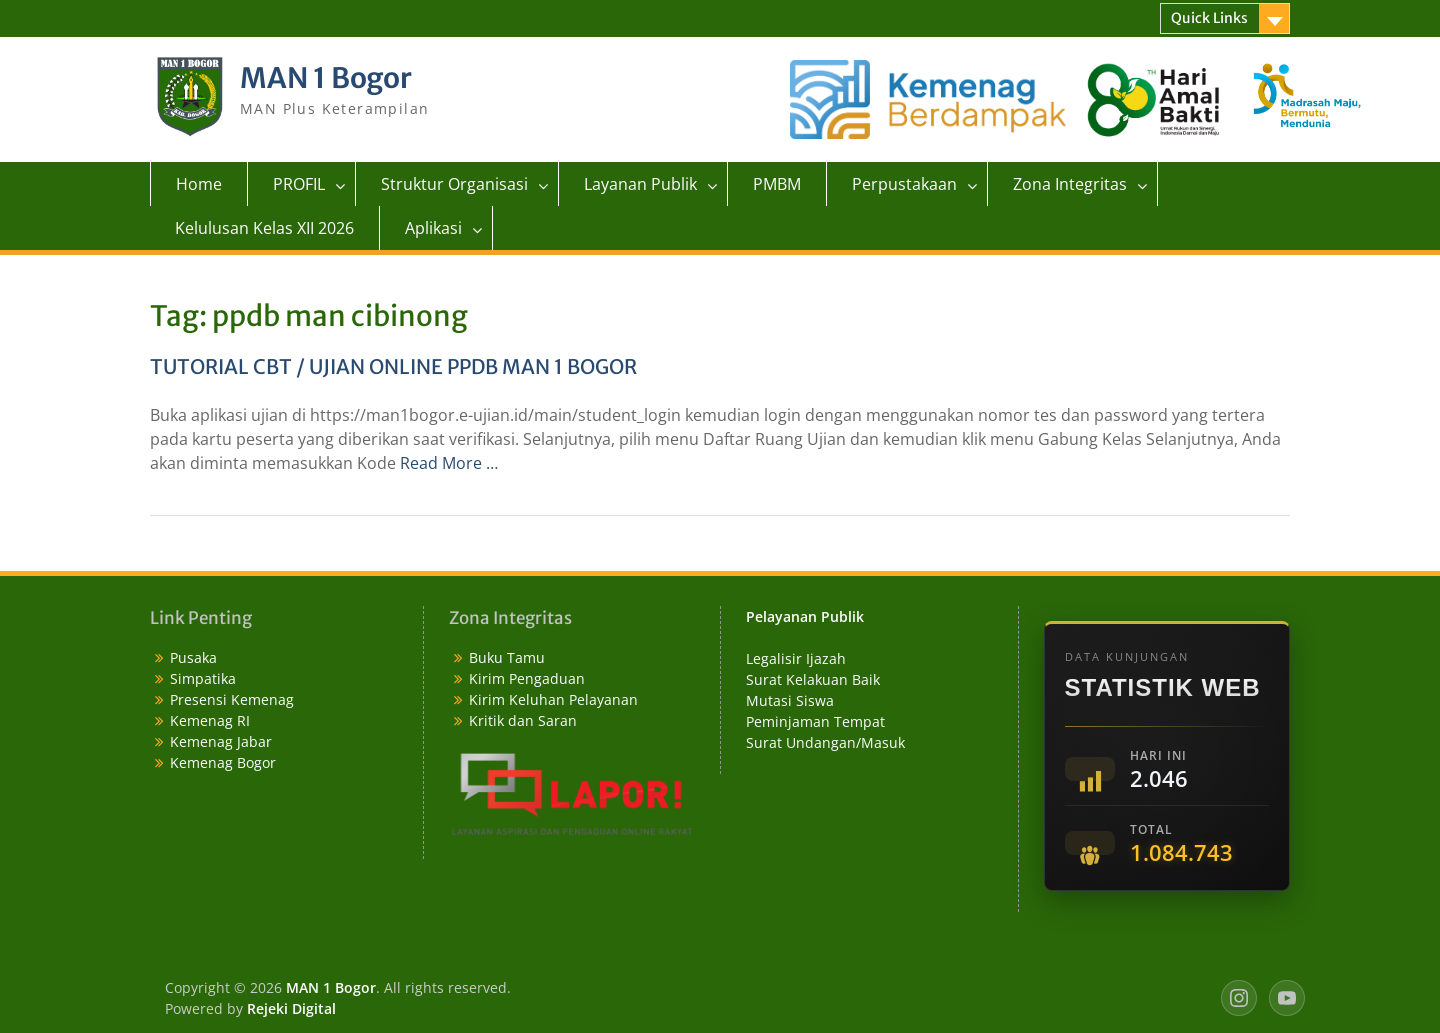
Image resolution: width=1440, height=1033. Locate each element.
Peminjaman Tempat (815, 721)
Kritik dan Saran (523, 720)
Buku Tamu (507, 657)
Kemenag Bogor (223, 762)
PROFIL (299, 184)
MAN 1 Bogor (326, 78)
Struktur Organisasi (454, 184)
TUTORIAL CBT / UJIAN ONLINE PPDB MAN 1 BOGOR (393, 366)
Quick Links (1209, 18)
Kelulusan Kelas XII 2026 (264, 228)
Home (199, 184)
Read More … (449, 463)
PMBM (777, 184)
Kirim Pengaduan (527, 678)
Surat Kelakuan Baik (813, 679)
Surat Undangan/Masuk (825, 742)
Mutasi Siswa (790, 700)
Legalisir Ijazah (796, 658)
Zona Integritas (1070, 184)
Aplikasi (433, 228)
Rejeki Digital (291, 1008)
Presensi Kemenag (232, 699)
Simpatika (203, 678)
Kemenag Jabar (221, 741)
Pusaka (193, 657)
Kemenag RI (210, 720)
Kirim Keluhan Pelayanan (553, 699)
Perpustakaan (904, 184)
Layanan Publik (640, 184)
